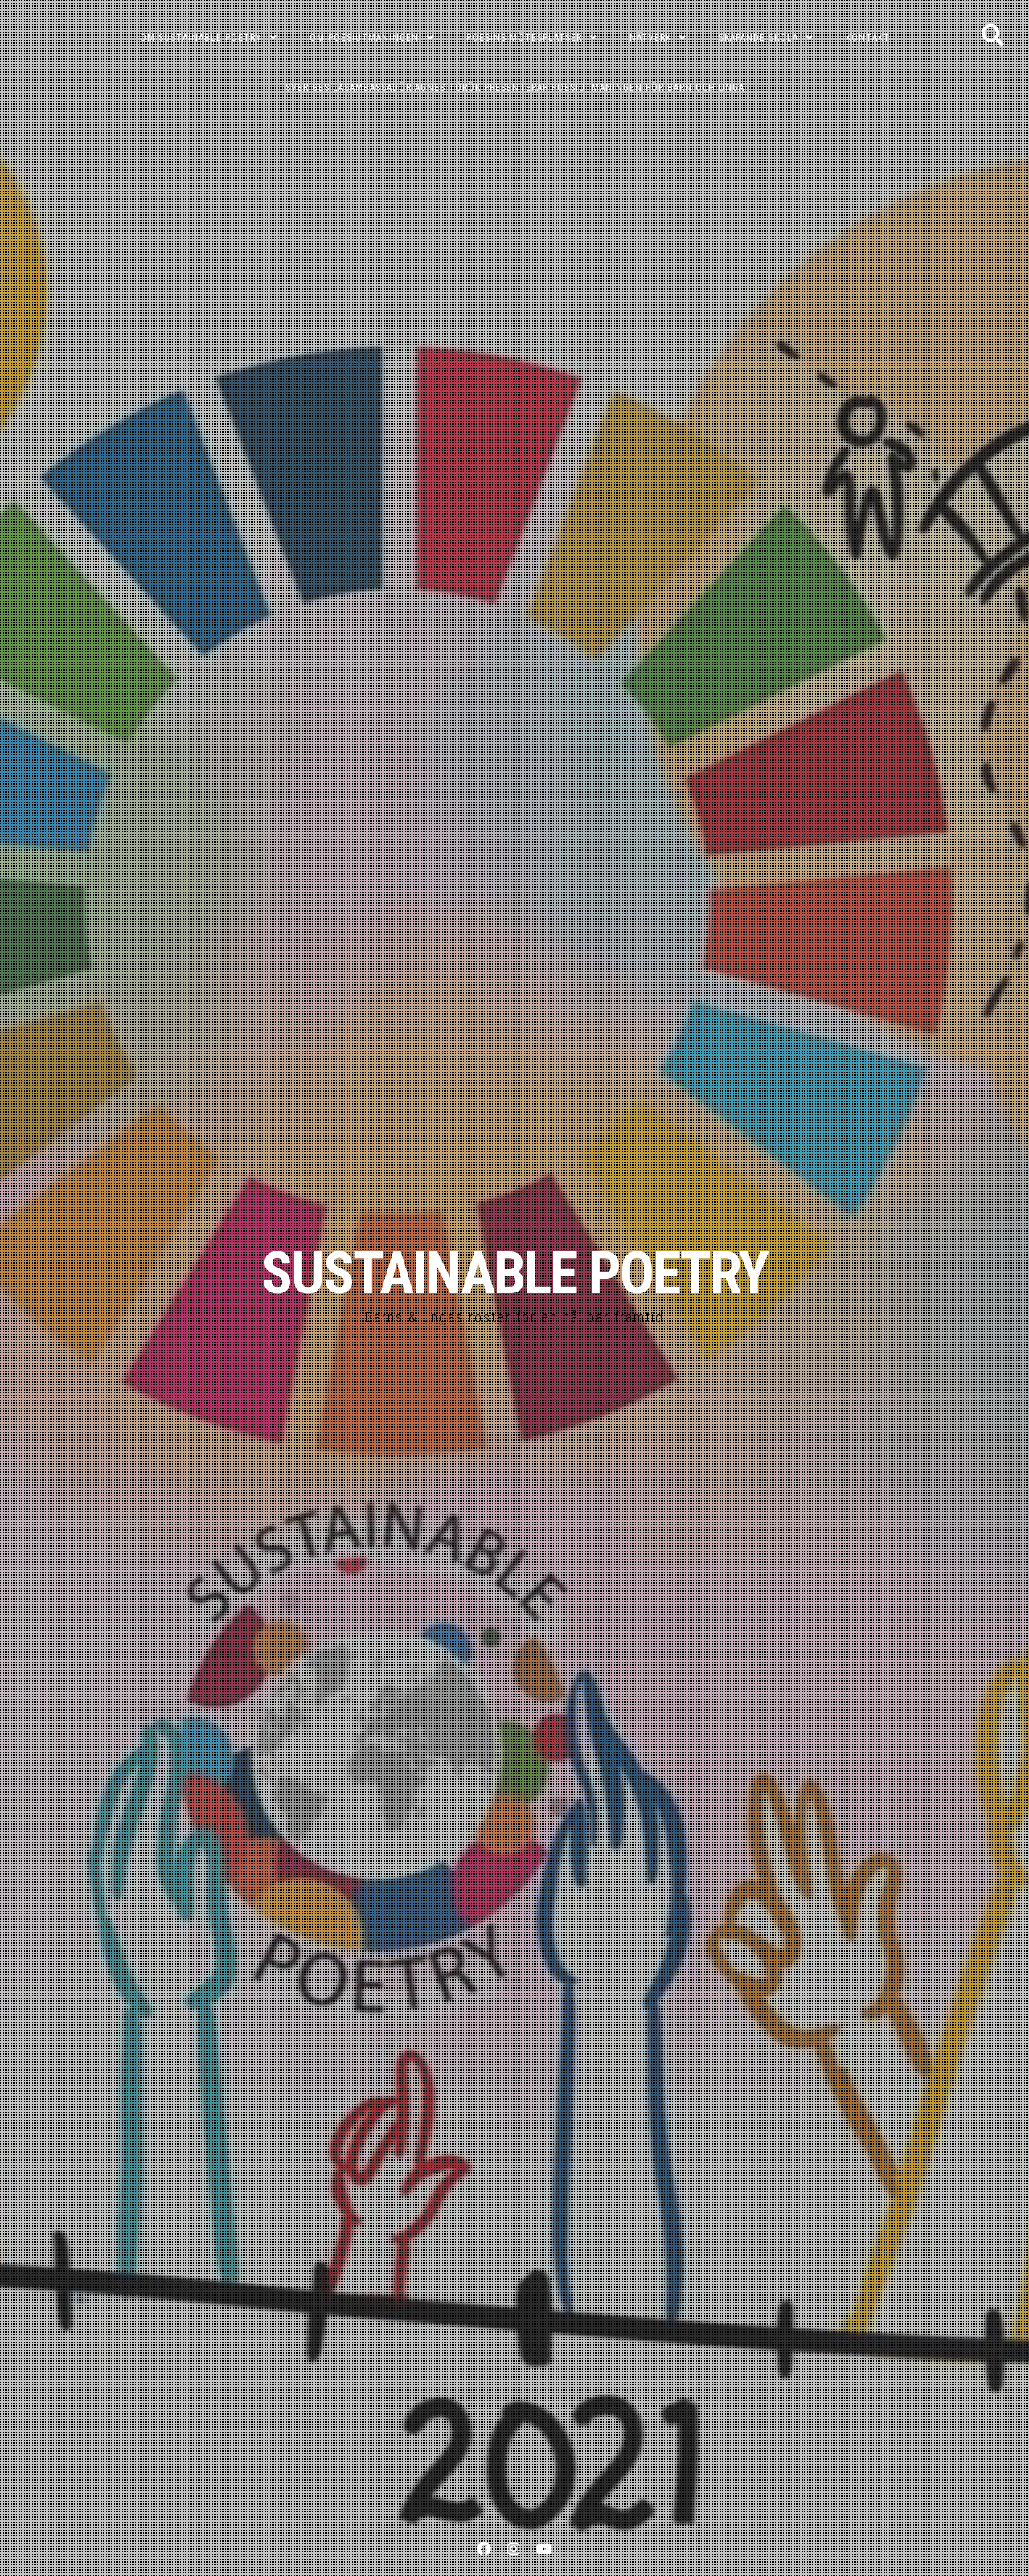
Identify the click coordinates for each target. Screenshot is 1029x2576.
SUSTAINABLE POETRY (514, 1273)
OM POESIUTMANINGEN (364, 37)
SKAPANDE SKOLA (758, 37)
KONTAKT (868, 37)
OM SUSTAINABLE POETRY (201, 37)
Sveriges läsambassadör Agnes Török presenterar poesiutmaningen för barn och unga (514, 87)
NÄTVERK (650, 37)
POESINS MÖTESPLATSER (524, 37)
